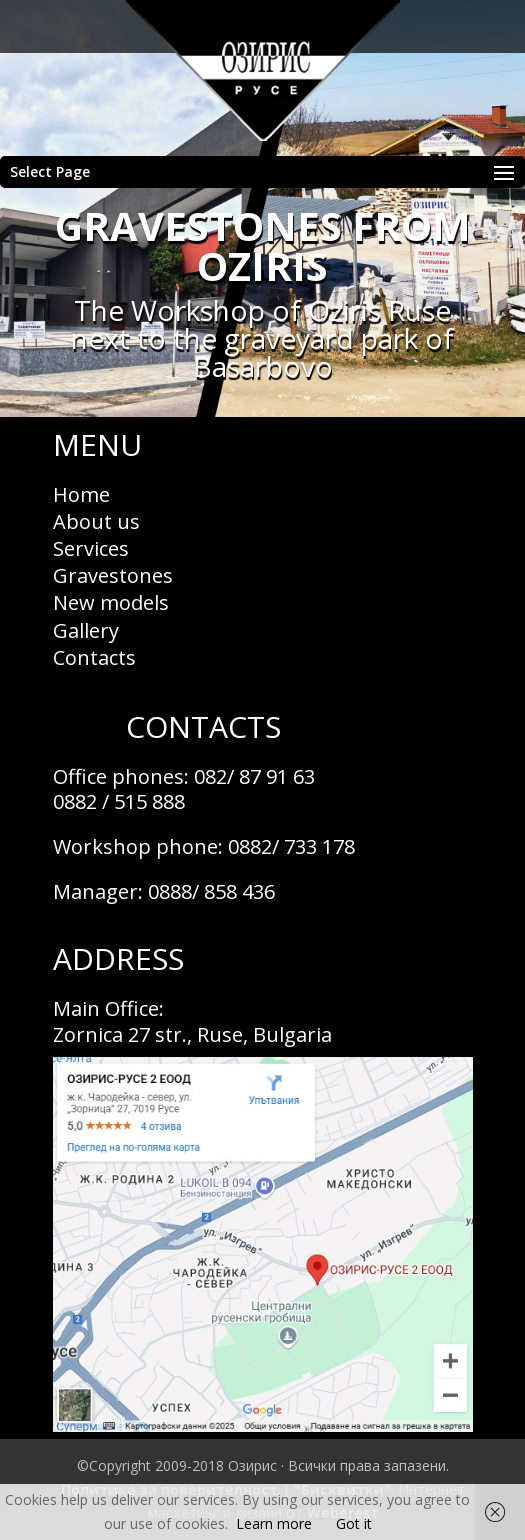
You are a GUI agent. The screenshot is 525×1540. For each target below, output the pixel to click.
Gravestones (113, 575)
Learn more (274, 1523)
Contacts (94, 657)
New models (111, 602)
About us (96, 521)
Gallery (86, 630)
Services (91, 548)
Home (81, 494)
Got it (354, 1523)
